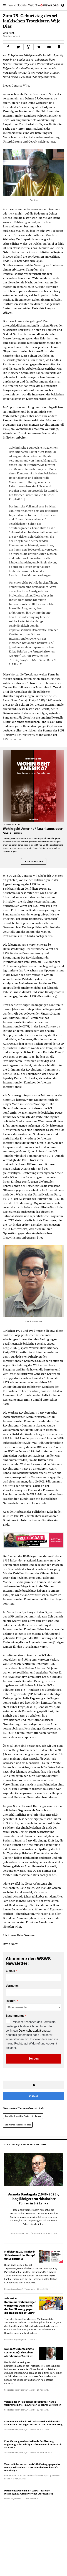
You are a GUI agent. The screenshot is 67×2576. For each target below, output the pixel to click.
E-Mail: (10, 1970)
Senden (33, 2058)
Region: (11, 2000)
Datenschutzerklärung (33, 2030)
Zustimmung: (15, 2015)
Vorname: (12, 1985)
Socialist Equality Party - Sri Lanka (23, 2116)
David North (8, 32)
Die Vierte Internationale (18, 2124)
